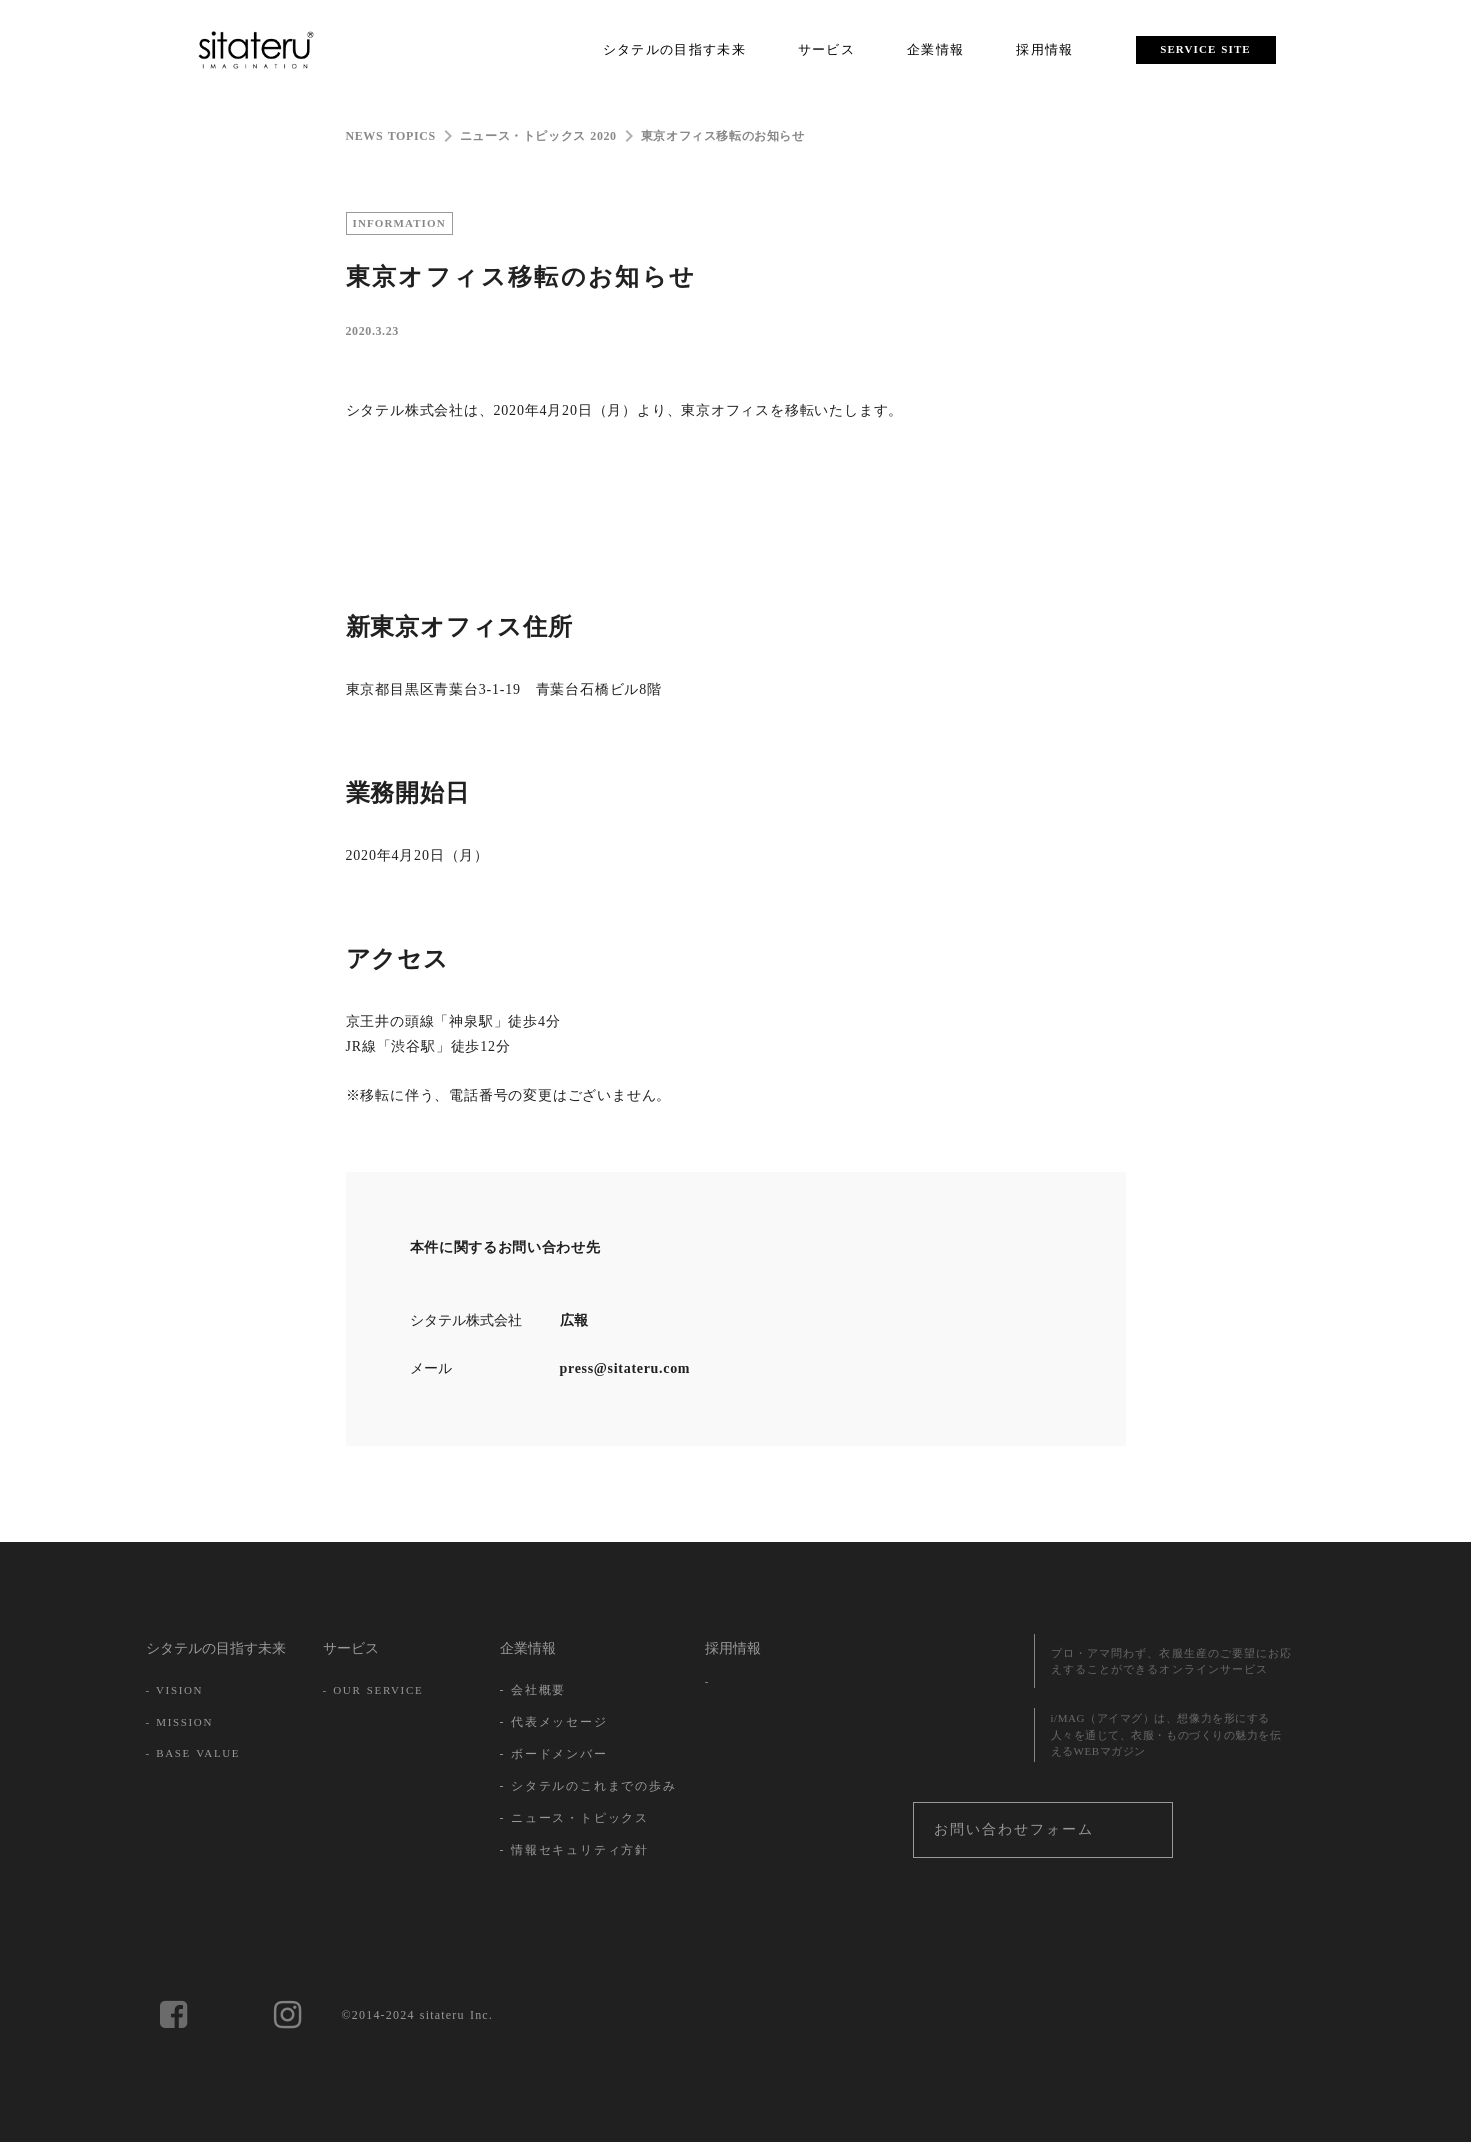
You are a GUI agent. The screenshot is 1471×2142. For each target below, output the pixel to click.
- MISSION (180, 1722)
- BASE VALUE (193, 1753)
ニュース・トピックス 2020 (538, 136)
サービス (351, 1648)
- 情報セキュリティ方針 (575, 1850)
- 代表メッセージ (554, 1722)
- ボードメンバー (554, 1754)
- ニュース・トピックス (575, 1818)
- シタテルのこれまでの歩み (588, 1786)
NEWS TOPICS (391, 136)
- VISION (175, 1690)
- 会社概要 (533, 1690)
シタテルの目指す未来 (216, 1648)
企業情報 (528, 1648)
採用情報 (733, 1648)
